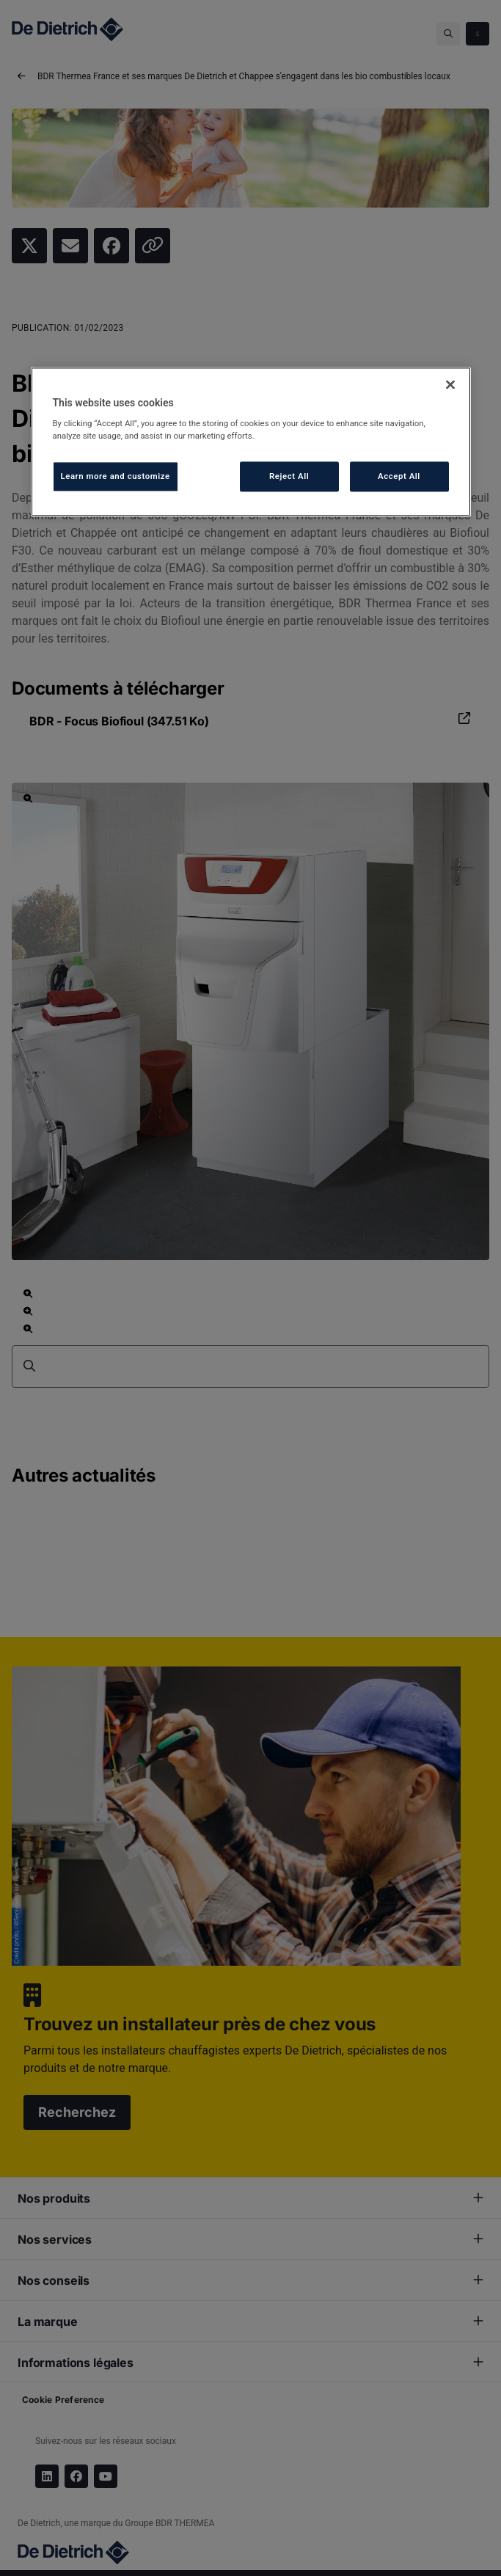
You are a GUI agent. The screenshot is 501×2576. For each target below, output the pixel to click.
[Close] (450, 384)
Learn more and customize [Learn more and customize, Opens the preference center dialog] (115, 476)
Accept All (399, 476)
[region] (251, 442)
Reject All (289, 476)
